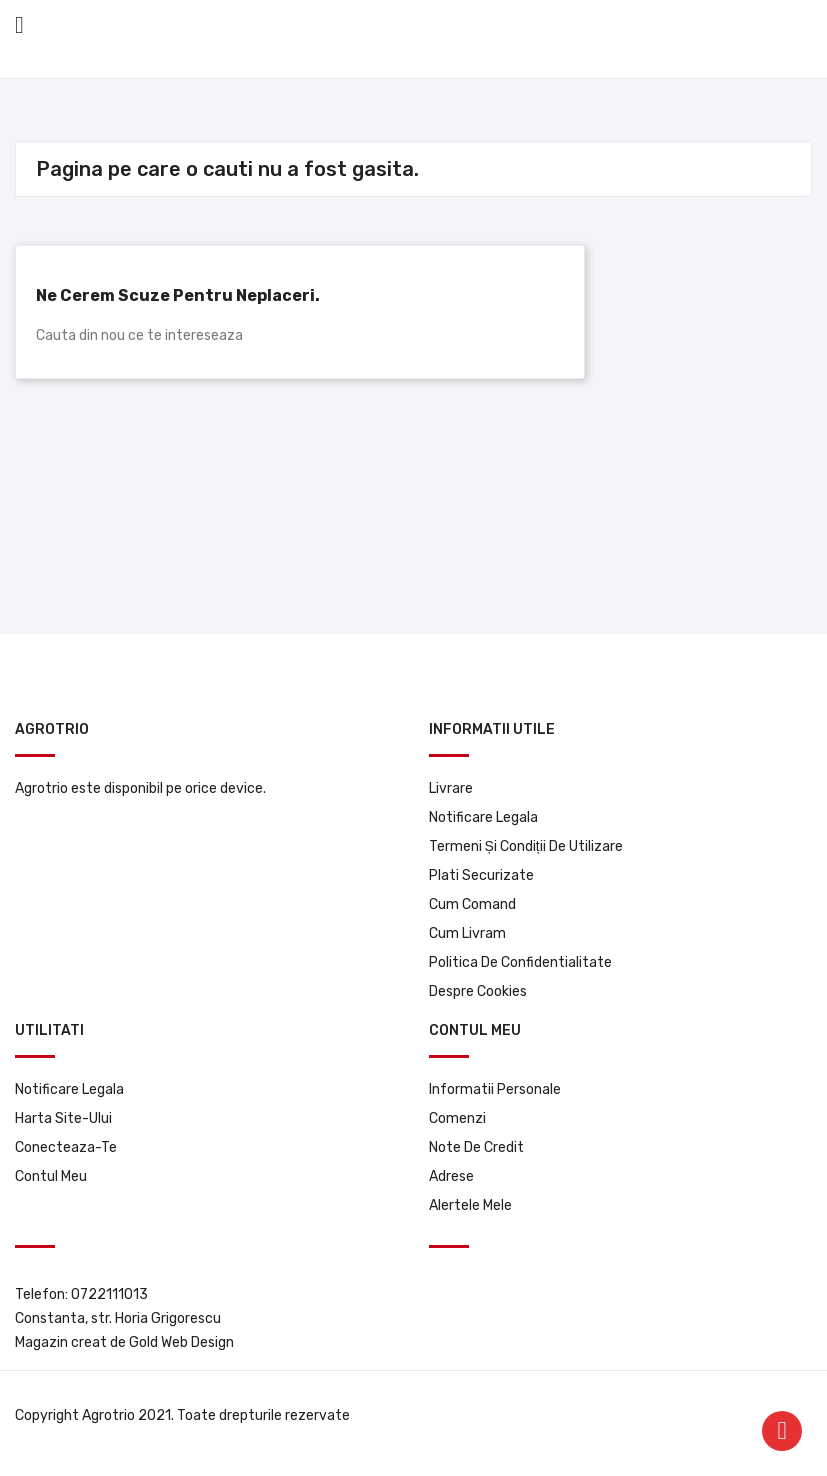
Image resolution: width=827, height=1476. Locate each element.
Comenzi (457, 1118)
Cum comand (472, 904)
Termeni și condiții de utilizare (526, 846)
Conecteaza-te (66, 1147)
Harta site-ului (63, 1118)
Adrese (451, 1176)
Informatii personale (495, 1089)
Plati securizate (481, 875)
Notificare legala (483, 817)
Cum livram (467, 933)
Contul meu (51, 1176)
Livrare (451, 788)
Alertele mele (470, 1205)
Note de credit (476, 1147)
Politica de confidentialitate (520, 962)
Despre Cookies (478, 991)
